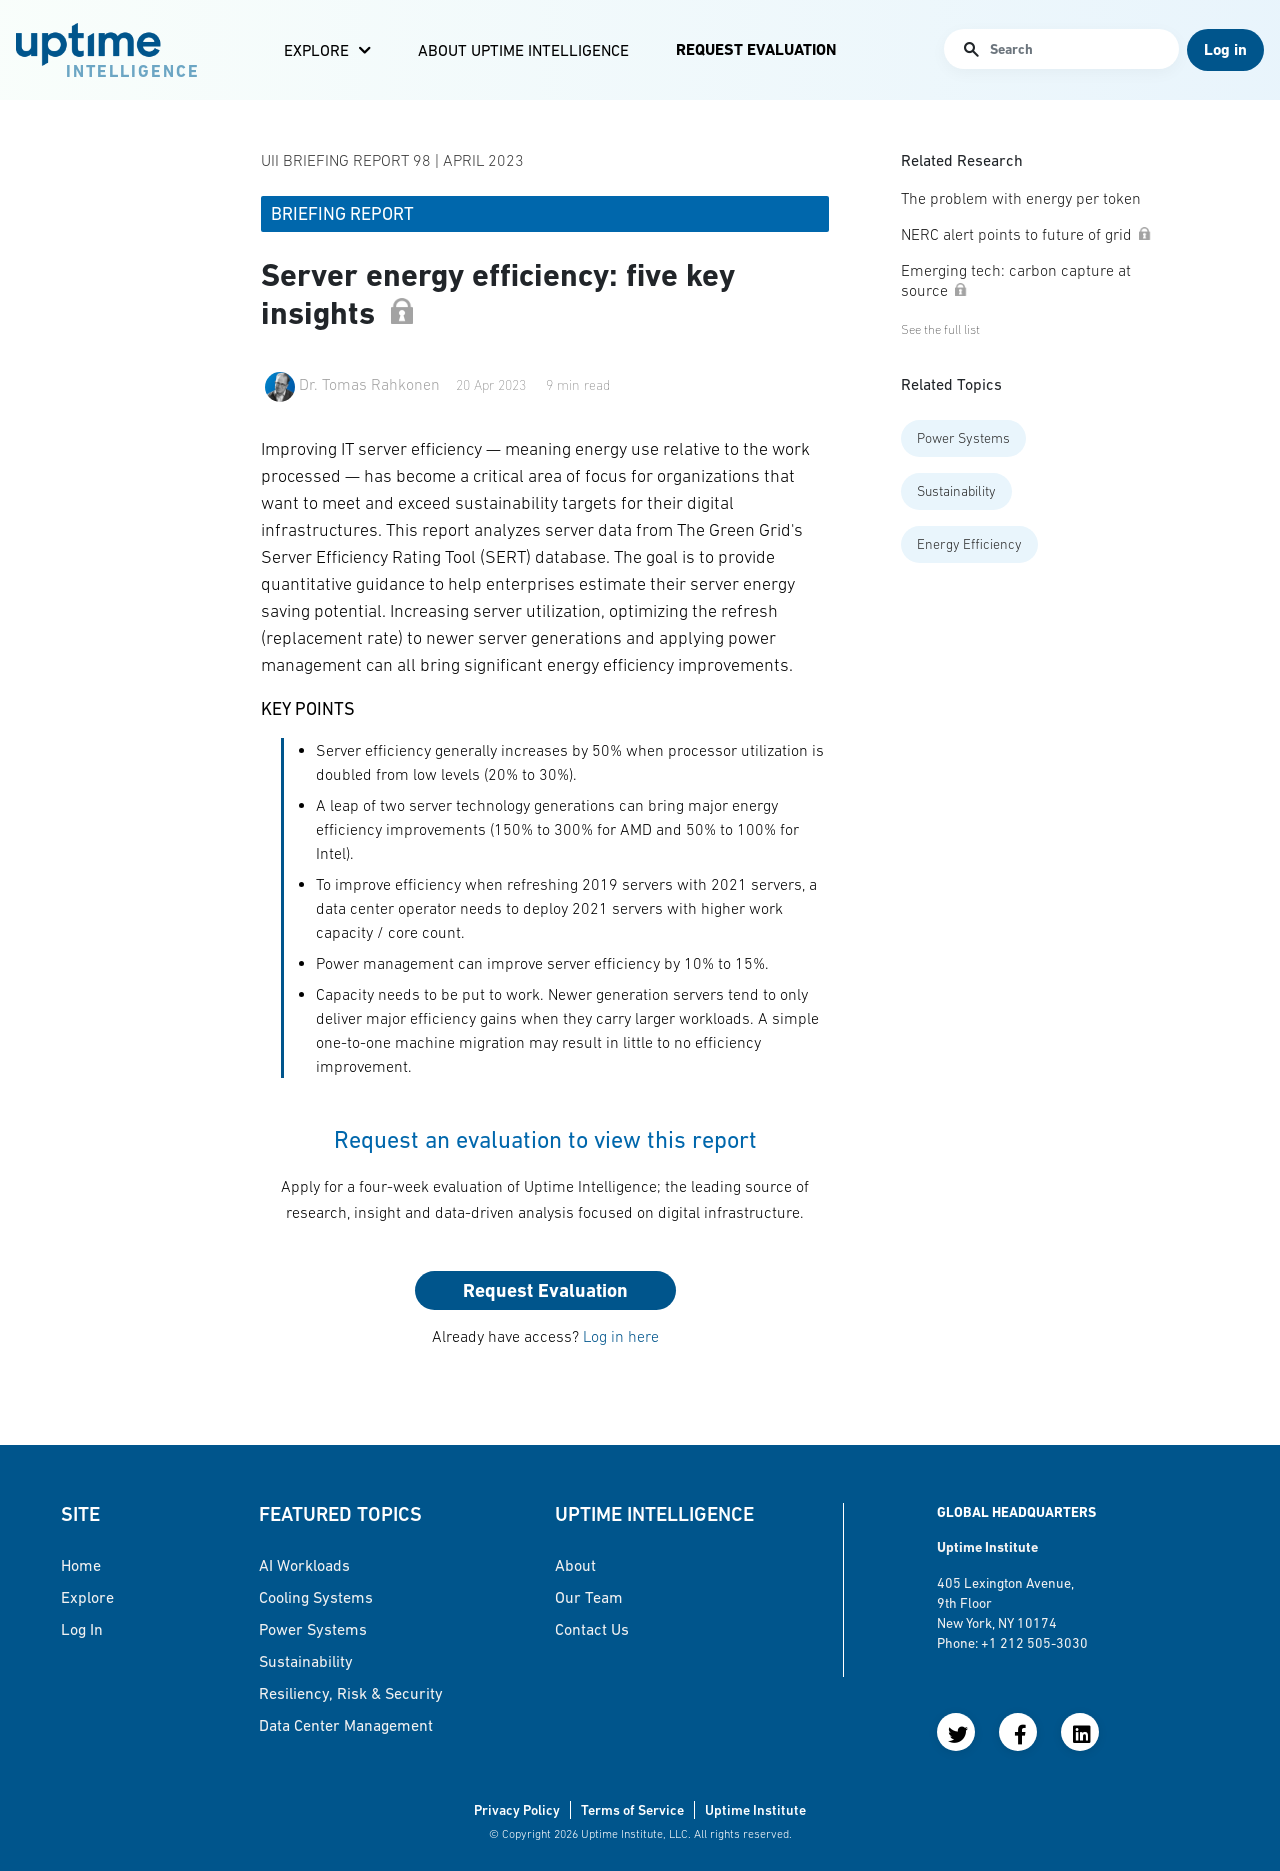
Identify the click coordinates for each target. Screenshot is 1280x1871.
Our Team (589, 1597)
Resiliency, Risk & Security (351, 1693)
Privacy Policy (517, 1810)
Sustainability (956, 491)
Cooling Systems (316, 1597)
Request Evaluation (756, 49)
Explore (316, 50)
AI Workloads (304, 1565)
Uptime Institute (755, 1810)
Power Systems (963, 438)
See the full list (940, 329)
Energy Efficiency (969, 544)
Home (81, 1565)
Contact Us (592, 1629)
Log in (82, 1629)
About (575, 1565)
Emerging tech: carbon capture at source (1016, 280)
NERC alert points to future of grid (1026, 234)
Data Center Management (346, 1725)
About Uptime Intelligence (523, 50)
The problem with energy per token (1021, 198)
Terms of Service (632, 1810)
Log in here (621, 1336)
